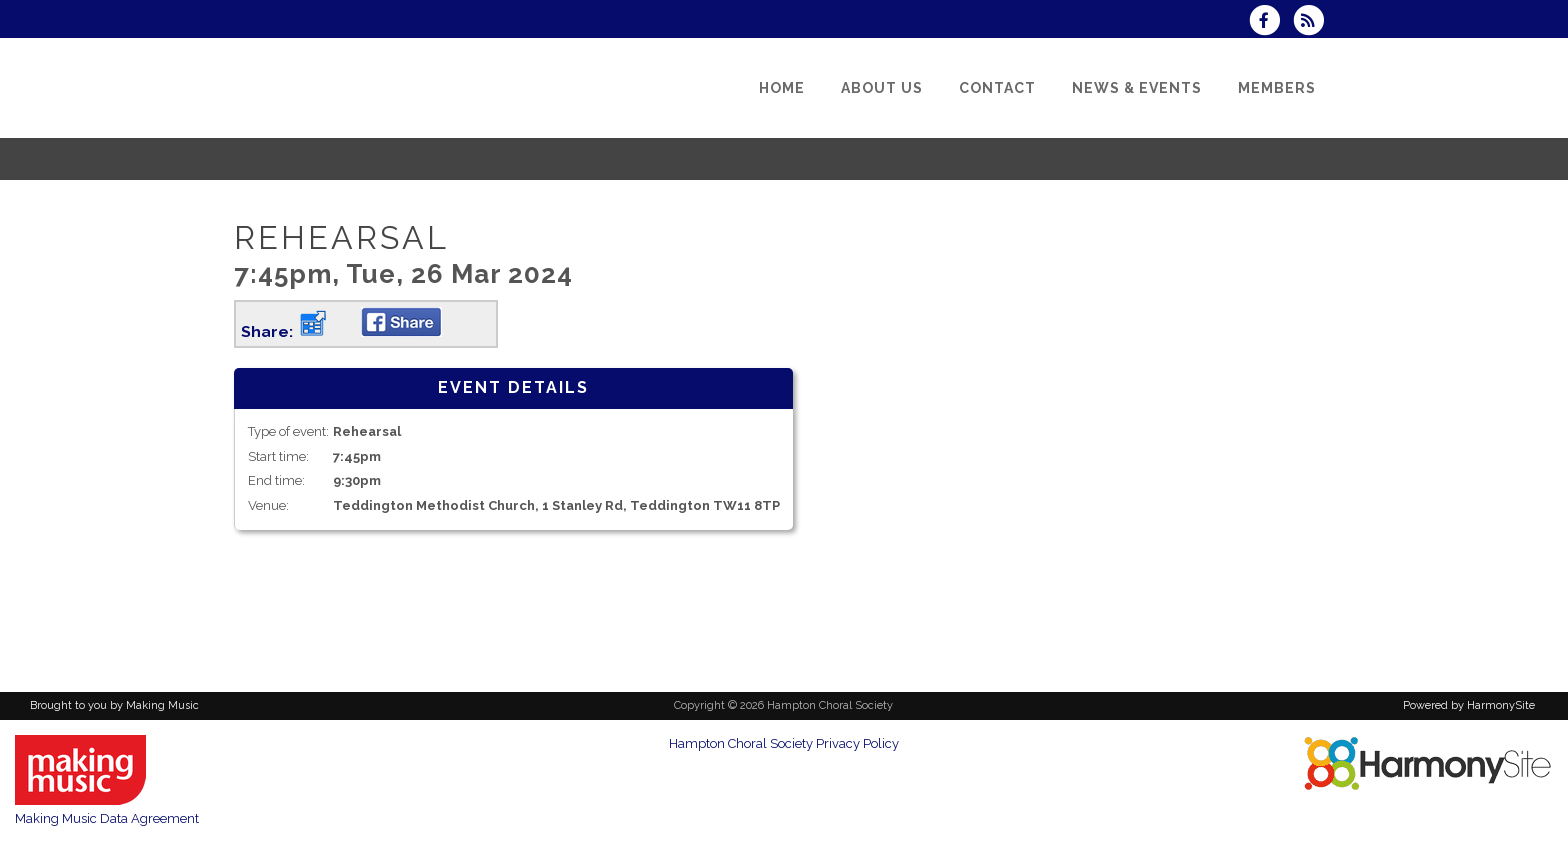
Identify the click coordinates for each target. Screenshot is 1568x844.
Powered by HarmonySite (1469, 705)
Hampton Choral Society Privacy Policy (784, 743)
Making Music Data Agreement (107, 818)
